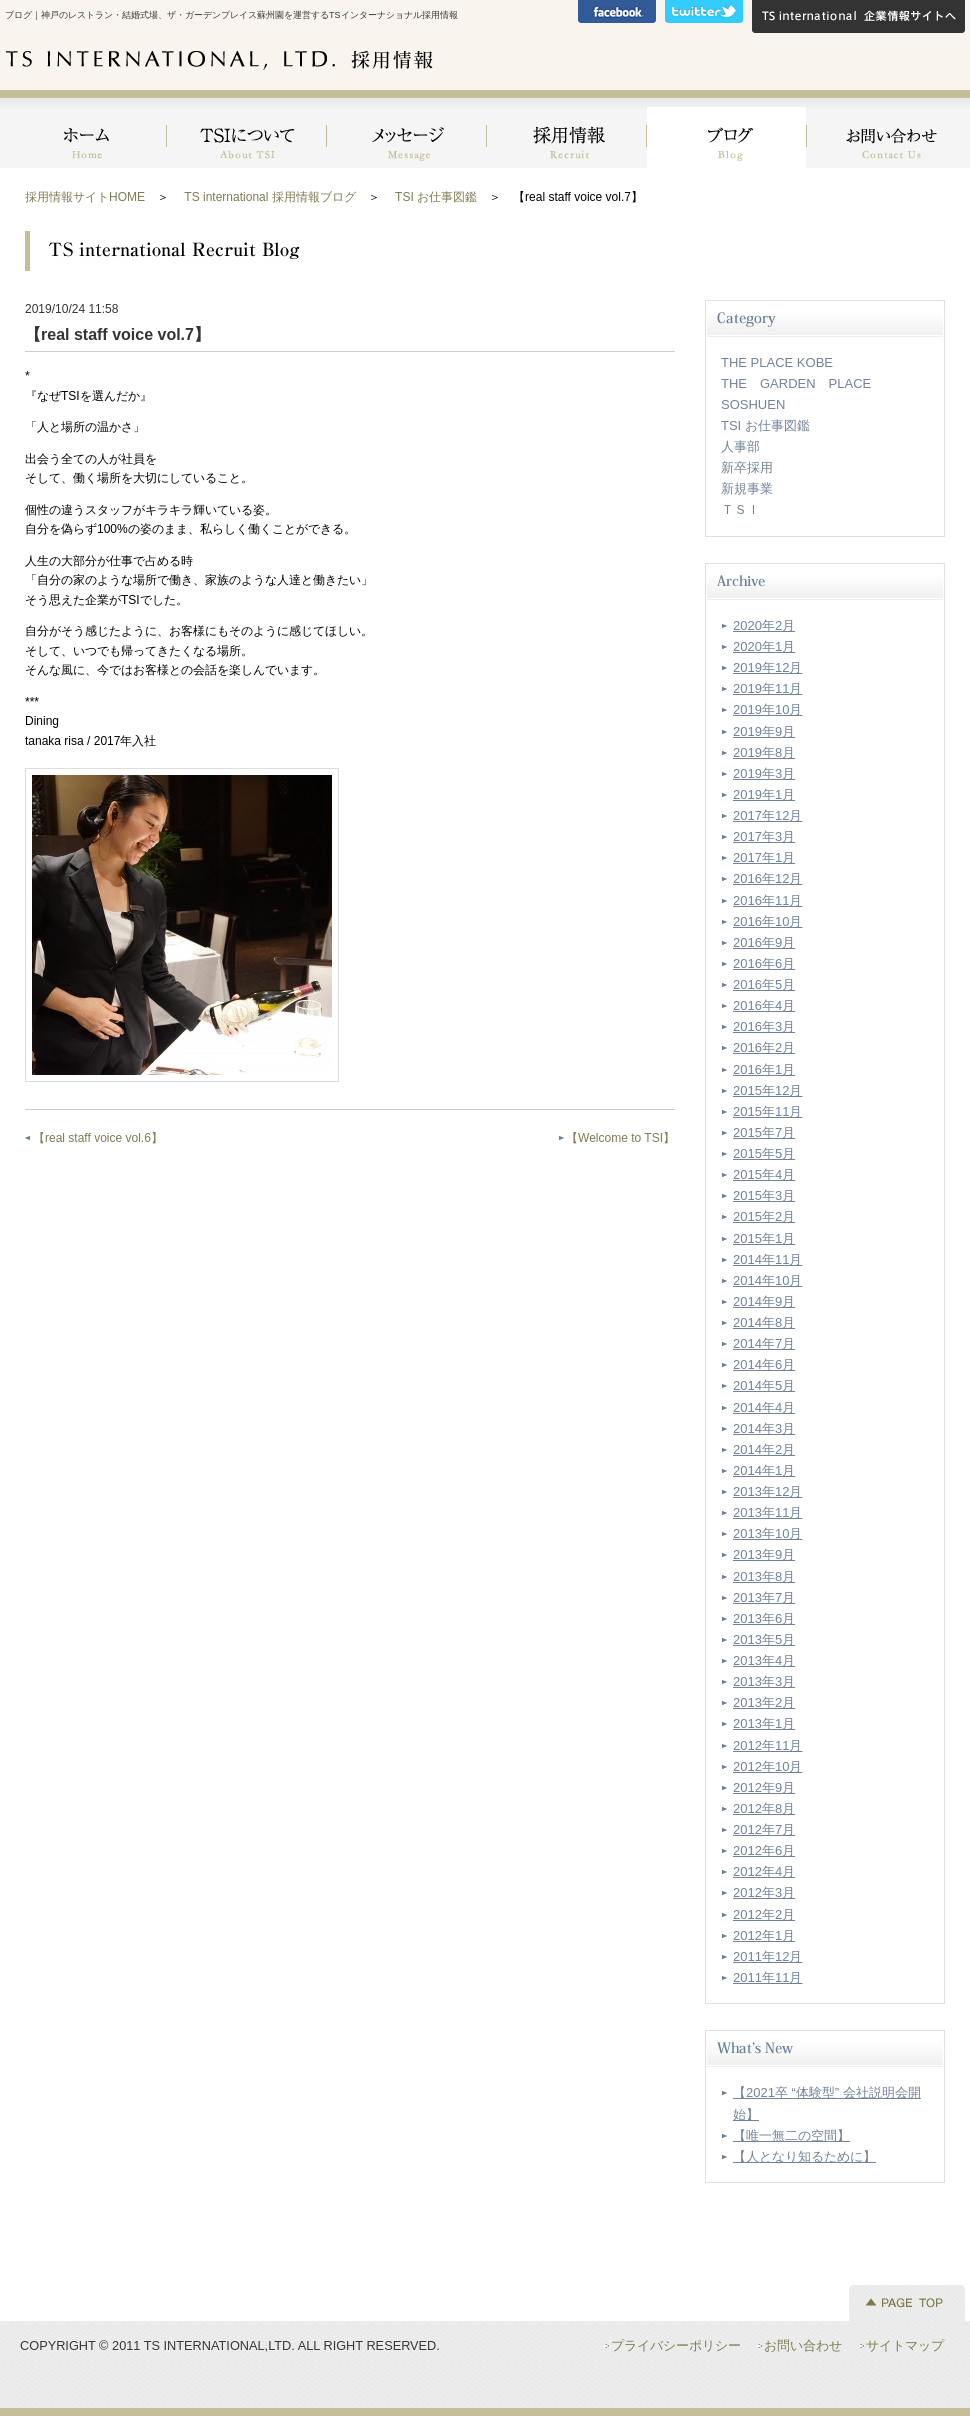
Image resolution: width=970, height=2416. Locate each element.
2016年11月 (767, 900)
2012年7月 (764, 1829)
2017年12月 (767, 815)
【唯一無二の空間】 (791, 2135)
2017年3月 (764, 836)
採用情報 (567, 129)
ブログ (727, 129)
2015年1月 (764, 1238)
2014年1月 (764, 1470)
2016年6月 (764, 963)
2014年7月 (764, 1343)
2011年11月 (767, 1977)
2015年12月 (767, 1090)
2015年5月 (764, 1153)
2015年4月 (764, 1174)
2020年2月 (764, 625)
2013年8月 (764, 1576)
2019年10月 (767, 709)
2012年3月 (764, 1892)
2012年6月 (764, 1850)
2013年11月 (767, 1512)
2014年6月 (764, 1364)
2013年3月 (764, 1681)
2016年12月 (767, 878)
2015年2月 (764, 1216)
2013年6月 (764, 1618)
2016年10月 (767, 921)
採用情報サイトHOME (85, 197)
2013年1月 (764, 1723)
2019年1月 (764, 794)
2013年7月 (764, 1597)
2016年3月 (764, 1026)
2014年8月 (764, 1322)
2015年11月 (767, 1111)
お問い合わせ (886, 129)
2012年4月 (764, 1871)
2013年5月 (764, 1639)
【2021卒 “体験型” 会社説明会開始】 (827, 2103)
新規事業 (747, 488)
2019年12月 (767, 667)
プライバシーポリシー (676, 2345)
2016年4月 (764, 1005)
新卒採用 (747, 467)
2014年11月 (767, 1259)
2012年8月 (764, 1808)
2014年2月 (764, 1449)
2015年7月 (764, 1132)
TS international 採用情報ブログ (269, 197)
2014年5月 (764, 1385)
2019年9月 (764, 731)
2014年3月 (764, 1428)
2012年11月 (767, 1745)
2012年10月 (767, 1766)
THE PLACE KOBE (777, 362)
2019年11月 (767, 688)
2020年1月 (764, 646)
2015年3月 (764, 1195)
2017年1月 (764, 857)
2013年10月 (767, 1533)
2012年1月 (764, 1935)
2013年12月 (767, 1491)
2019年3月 (764, 773)
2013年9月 (764, 1554)
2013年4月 (764, 1660)
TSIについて (247, 129)
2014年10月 (767, 1280)
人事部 (740, 446)
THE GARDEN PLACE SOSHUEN (802, 394)
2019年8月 (764, 752)
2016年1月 (764, 1069)
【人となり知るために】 (804, 2156)
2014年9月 (764, 1301)
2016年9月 (764, 942)
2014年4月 (764, 1407)
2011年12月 (767, 1956)
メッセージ (407, 129)
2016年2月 (764, 1047)
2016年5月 (764, 984)
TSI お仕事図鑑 (436, 197)
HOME (86, 129)
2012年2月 (764, 1914)
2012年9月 (764, 1787)
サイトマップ (905, 2345)
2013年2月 (764, 1702)
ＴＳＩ (740, 509)
